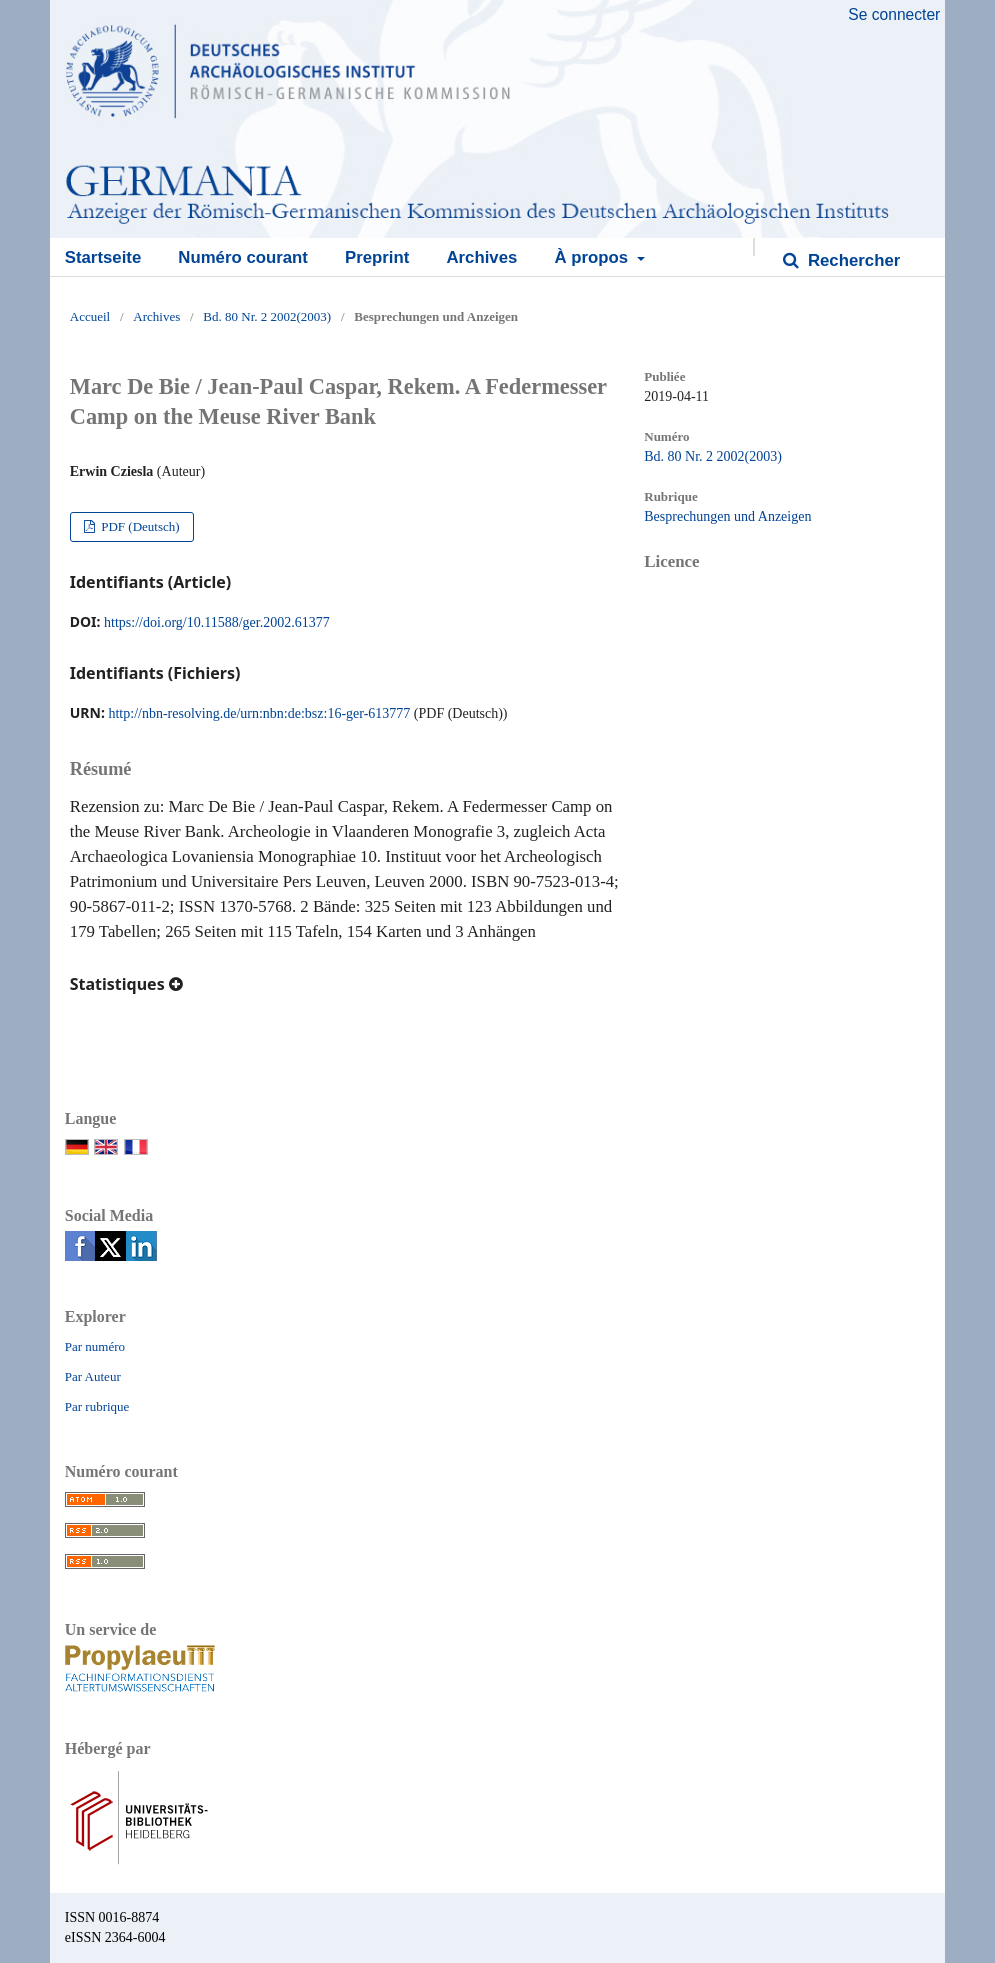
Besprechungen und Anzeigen (727, 516)
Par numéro (95, 1346)
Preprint (377, 257)
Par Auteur (93, 1376)
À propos (593, 257)
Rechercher (851, 260)
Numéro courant (243, 257)
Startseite (103, 257)
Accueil (90, 316)
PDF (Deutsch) (139, 526)
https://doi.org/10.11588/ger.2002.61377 (217, 622)
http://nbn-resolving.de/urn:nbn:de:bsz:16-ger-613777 (259, 713)
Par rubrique (97, 1406)
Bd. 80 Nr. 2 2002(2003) (267, 316)
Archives (481, 257)
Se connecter (894, 14)
